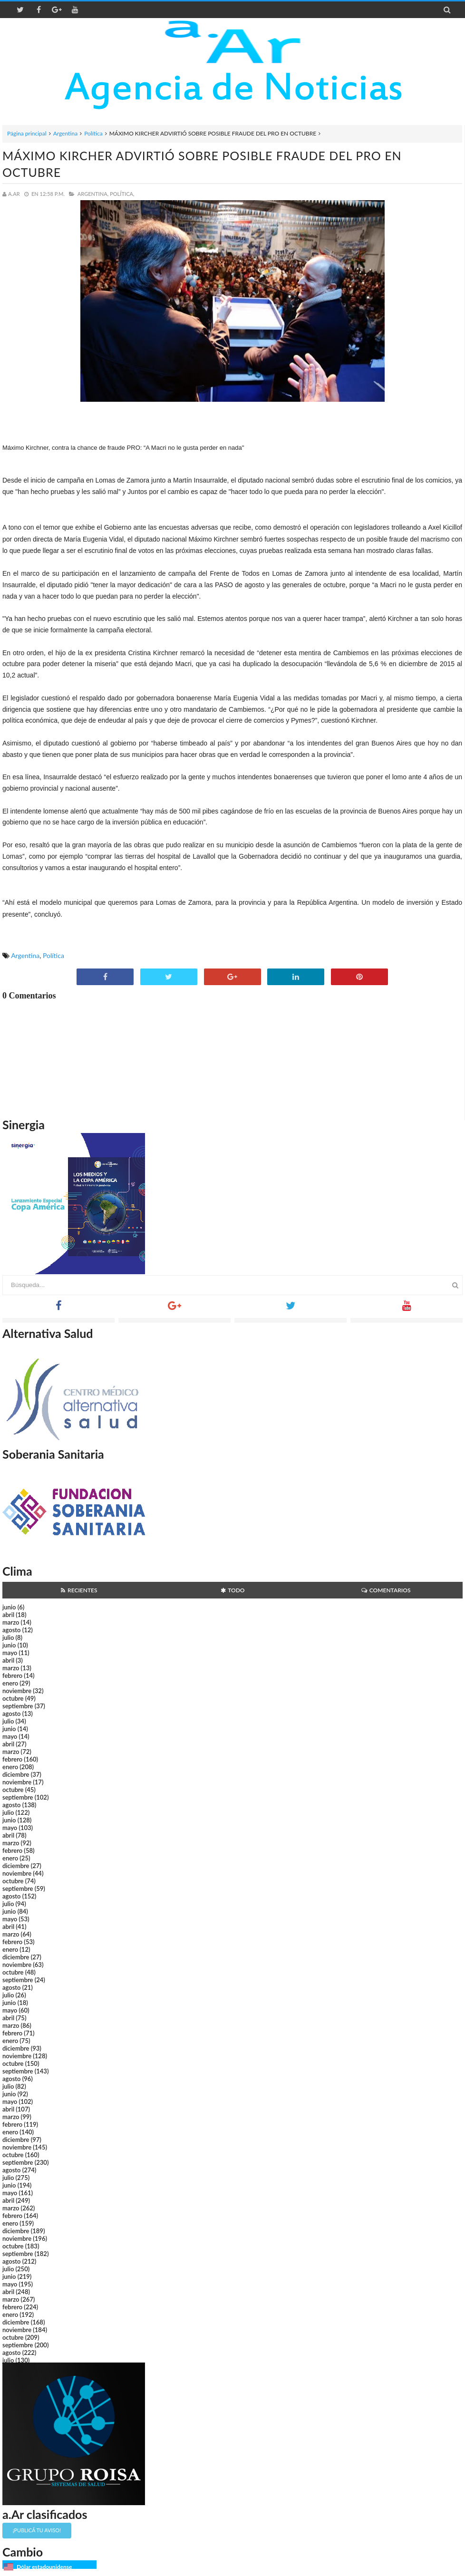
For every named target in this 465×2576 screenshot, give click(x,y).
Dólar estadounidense (44, 2566)
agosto (11, 1630)
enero (10, 1683)
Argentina (65, 133)
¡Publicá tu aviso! (37, 2530)
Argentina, (93, 194)
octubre (13, 1698)
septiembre (17, 1706)
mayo (9, 1652)
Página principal (27, 133)
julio (8, 1637)
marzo (10, 1622)
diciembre (15, 1774)
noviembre (16, 1691)
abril (8, 1614)
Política (93, 133)
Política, (122, 194)
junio (9, 1607)
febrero (12, 1675)
